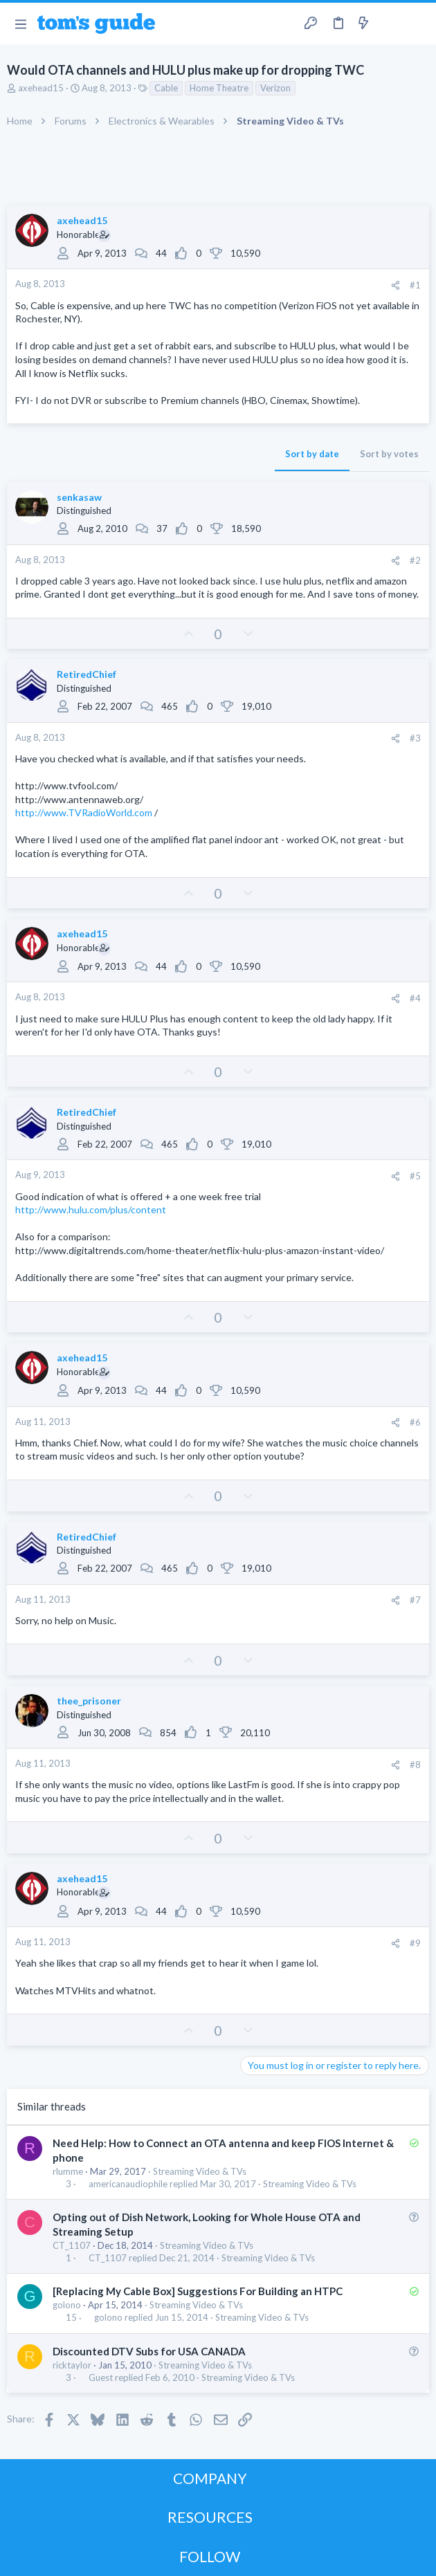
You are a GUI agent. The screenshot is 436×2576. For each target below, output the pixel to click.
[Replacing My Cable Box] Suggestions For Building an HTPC (198, 2291)
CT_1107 (72, 2245)
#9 (415, 1943)
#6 (415, 1422)
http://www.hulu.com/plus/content (90, 1209)
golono (67, 2304)
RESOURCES (210, 2517)
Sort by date (312, 453)
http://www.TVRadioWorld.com (83, 812)
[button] (20, 23)
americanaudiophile (128, 2184)
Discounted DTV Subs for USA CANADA (149, 2351)
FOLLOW (209, 2556)
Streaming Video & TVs (199, 2171)
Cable (166, 87)
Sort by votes (389, 453)
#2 (415, 560)
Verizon (275, 87)
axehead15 (41, 87)
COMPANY (210, 2478)
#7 (415, 1600)
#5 (415, 1175)
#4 (415, 998)
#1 (415, 285)
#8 (415, 1764)
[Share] (395, 285)
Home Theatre (219, 87)
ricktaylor (72, 2365)
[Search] (417, 23)
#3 (415, 738)
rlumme (68, 2171)
